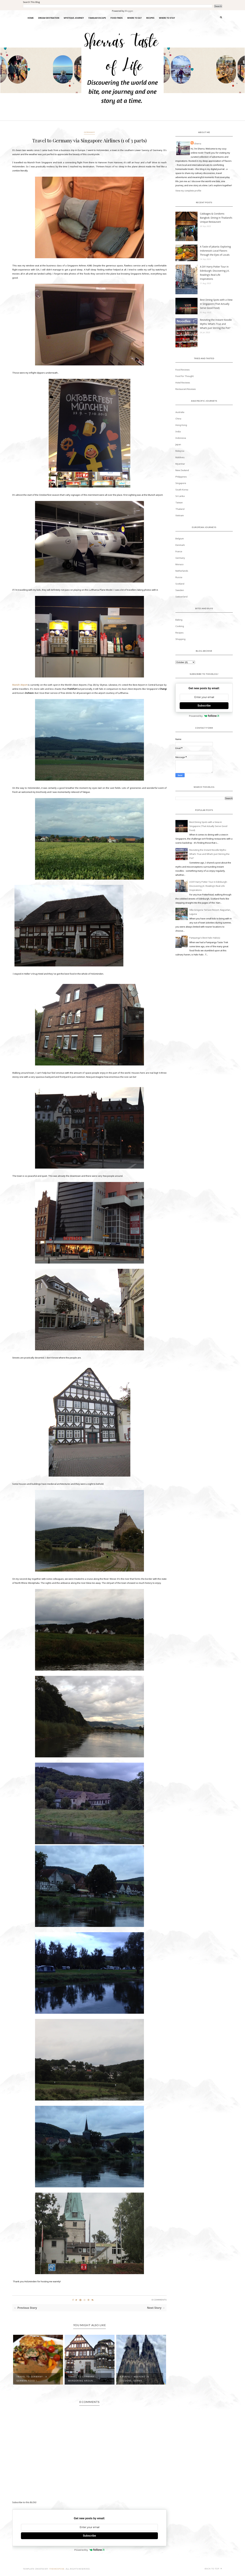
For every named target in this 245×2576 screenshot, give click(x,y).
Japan (178, 444)
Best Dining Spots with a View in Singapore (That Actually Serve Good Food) (216, 304)
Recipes (179, 632)
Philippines (181, 476)
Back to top (213, 2568)
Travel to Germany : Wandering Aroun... (82, 2378)
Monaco (179, 564)
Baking (178, 619)
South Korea (181, 489)
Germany (89, 132)
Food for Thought (184, 376)
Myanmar (180, 463)
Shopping (180, 639)
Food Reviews (182, 369)
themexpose (56, 2568)
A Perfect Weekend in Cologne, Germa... (134, 2378)
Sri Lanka (180, 496)
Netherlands (181, 570)
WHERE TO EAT (134, 17)
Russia (178, 577)
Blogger (129, 10)
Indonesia (180, 437)
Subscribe (89, 2535)
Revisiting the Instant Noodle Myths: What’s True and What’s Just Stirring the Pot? (216, 324)
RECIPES (150, 17)
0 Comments (159, 2299)
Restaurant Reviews (185, 389)
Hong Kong (181, 425)
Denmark (180, 544)
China (178, 418)
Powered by (89, 2549)
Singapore (180, 483)
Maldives (180, 457)
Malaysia (179, 450)
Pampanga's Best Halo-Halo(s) (204, 937)
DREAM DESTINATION (48, 17)
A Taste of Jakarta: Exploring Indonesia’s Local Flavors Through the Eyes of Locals (215, 250)
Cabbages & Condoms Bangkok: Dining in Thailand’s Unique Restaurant (216, 217)
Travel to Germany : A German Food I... (32, 2378)
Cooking (179, 626)
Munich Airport (19, 684)
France (178, 551)
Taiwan (179, 502)
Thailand (179, 508)
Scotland (179, 583)
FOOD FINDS (116, 17)
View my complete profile (188, 190)
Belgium (179, 538)
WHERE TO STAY (167, 17)
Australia (179, 412)
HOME (31, 17)
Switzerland (181, 596)
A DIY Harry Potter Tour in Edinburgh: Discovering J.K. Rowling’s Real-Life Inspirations (215, 272)
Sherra (197, 143)
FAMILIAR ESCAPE (97, 17)
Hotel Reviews (182, 382)
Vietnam (179, 515)
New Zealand (182, 470)
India (178, 431)
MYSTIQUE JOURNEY (74, 17)
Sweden (179, 590)
